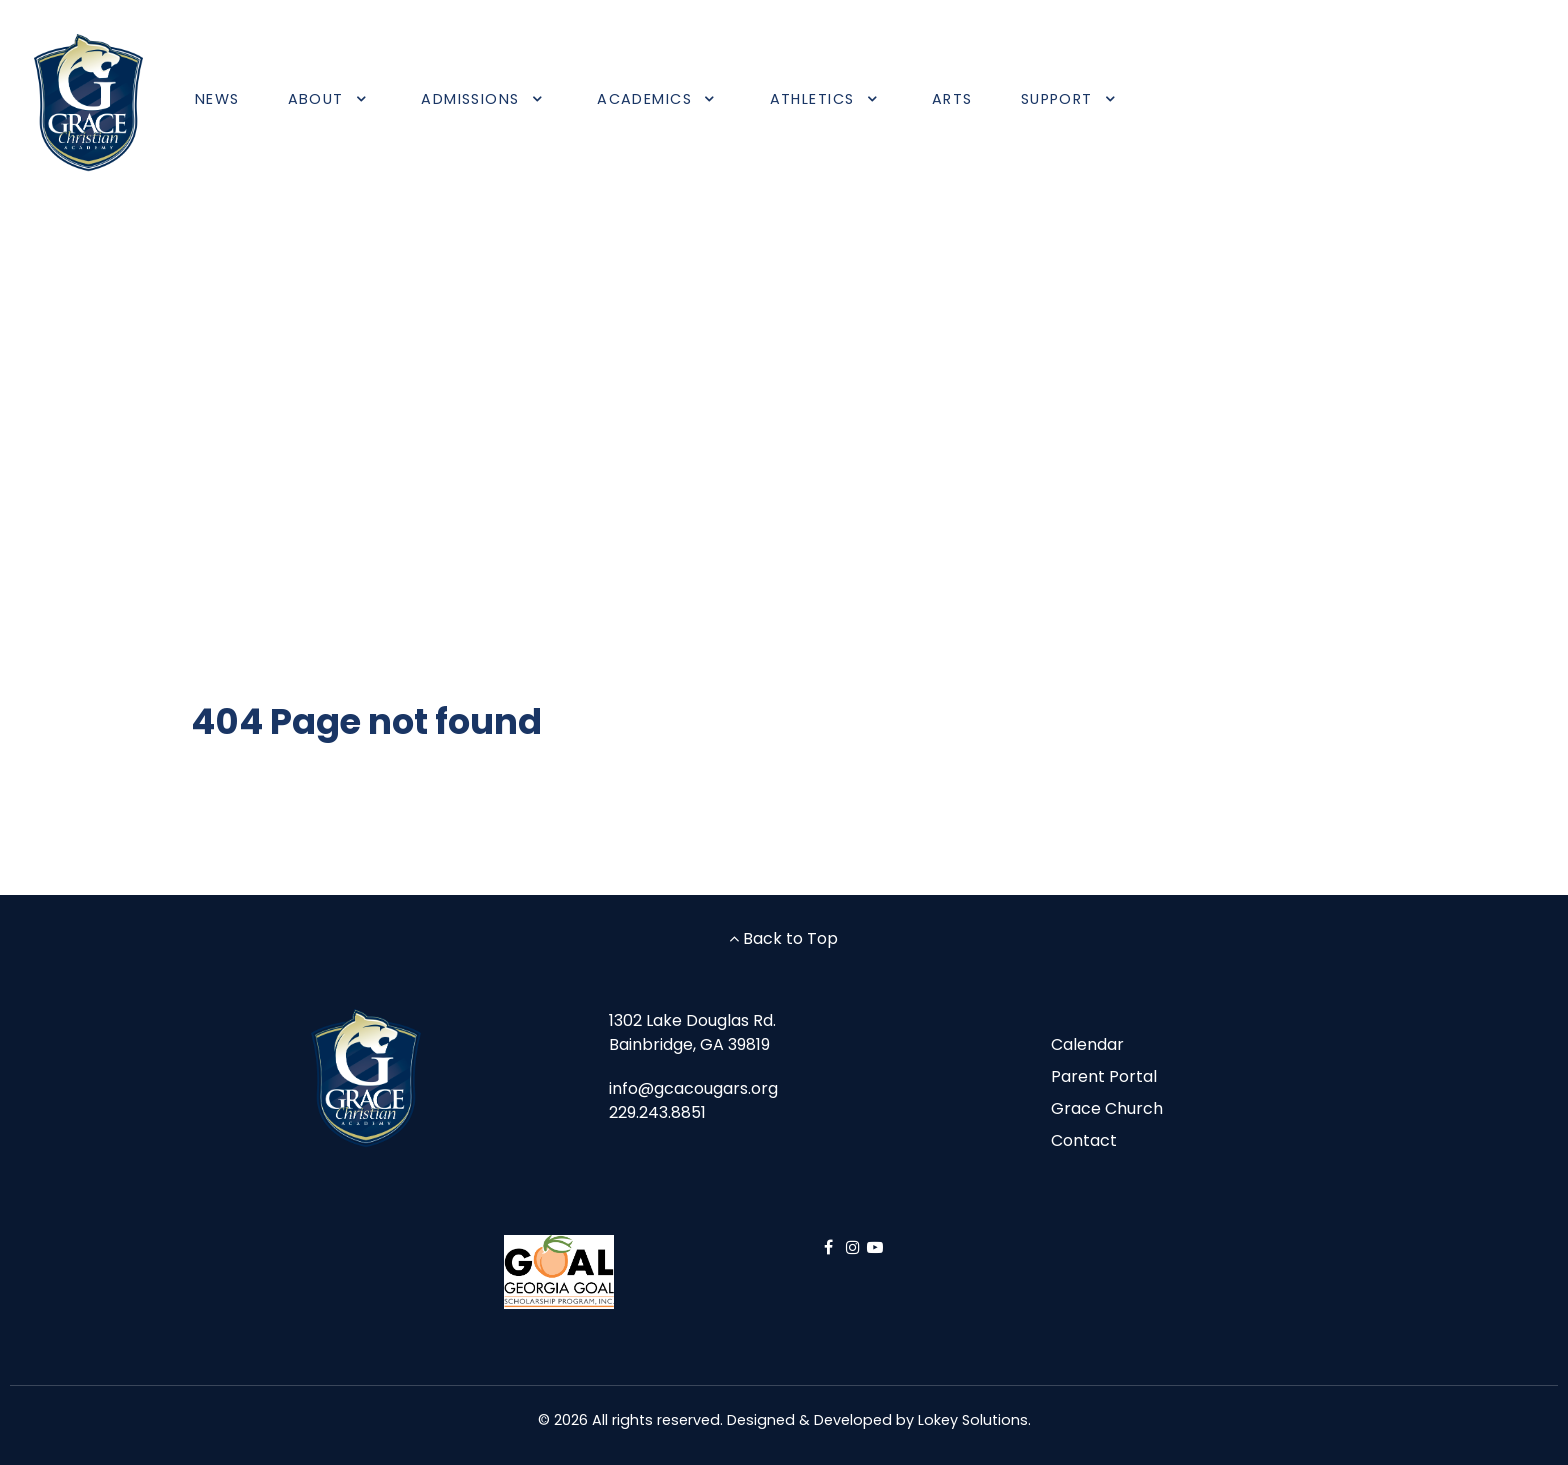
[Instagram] (855, 1247)
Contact (1084, 1140)
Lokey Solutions (973, 1420)
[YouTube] (875, 1247)
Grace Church (1107, 1108)
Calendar (1087, 1044)
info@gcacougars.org (693, 1088)
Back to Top (783, 938)
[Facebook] (830, 1247)
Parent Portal (1104, 1076)
